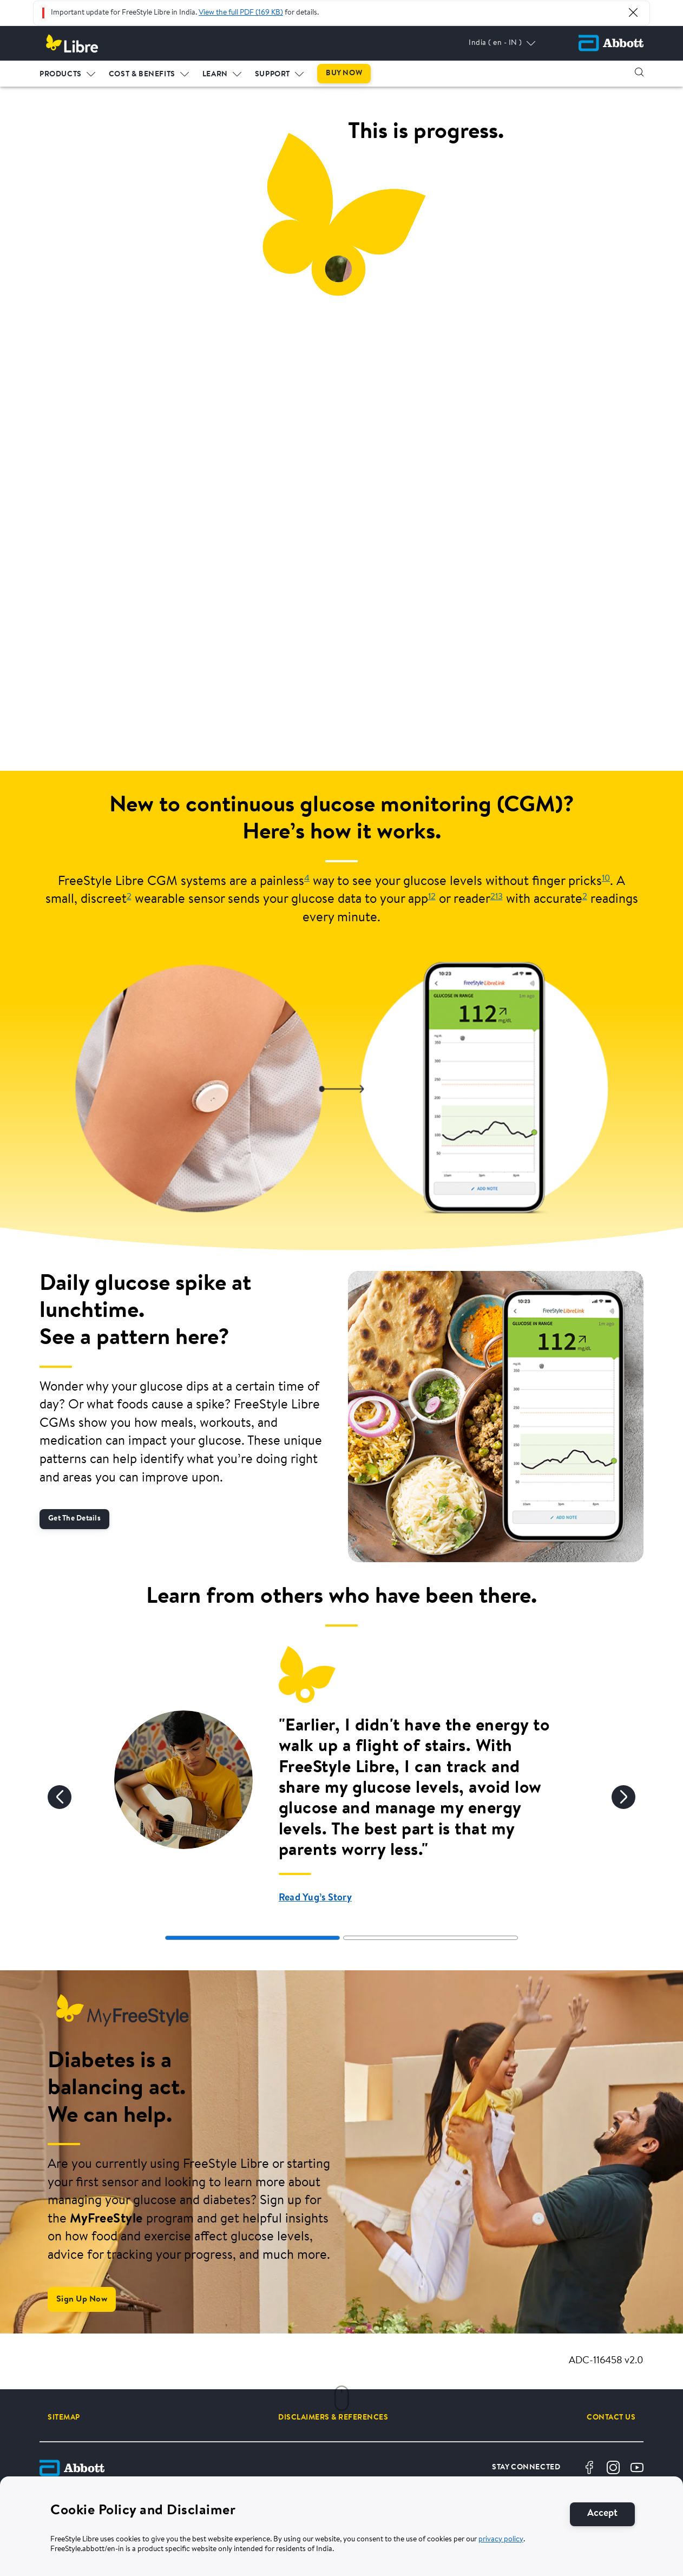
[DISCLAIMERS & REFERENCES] (333, 2417)
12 (432, 897)
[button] (639, 72)
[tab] (252, 1938)
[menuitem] (68, 72)
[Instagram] (613, 2467)
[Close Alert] (633, 12)
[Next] (623, 1797)
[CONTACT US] (611, 2417)
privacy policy (500, 2540)
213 (496, 897)
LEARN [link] (215, 74)
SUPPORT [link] (272, 74)
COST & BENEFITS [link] (142, 74)
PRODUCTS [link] (61, 74)
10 (606, 878)
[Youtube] (637, 2467)
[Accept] (602, 2514)
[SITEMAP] (64, 2417)
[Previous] (59, 1797)
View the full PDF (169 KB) (241, 13)
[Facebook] (589, 2467)
